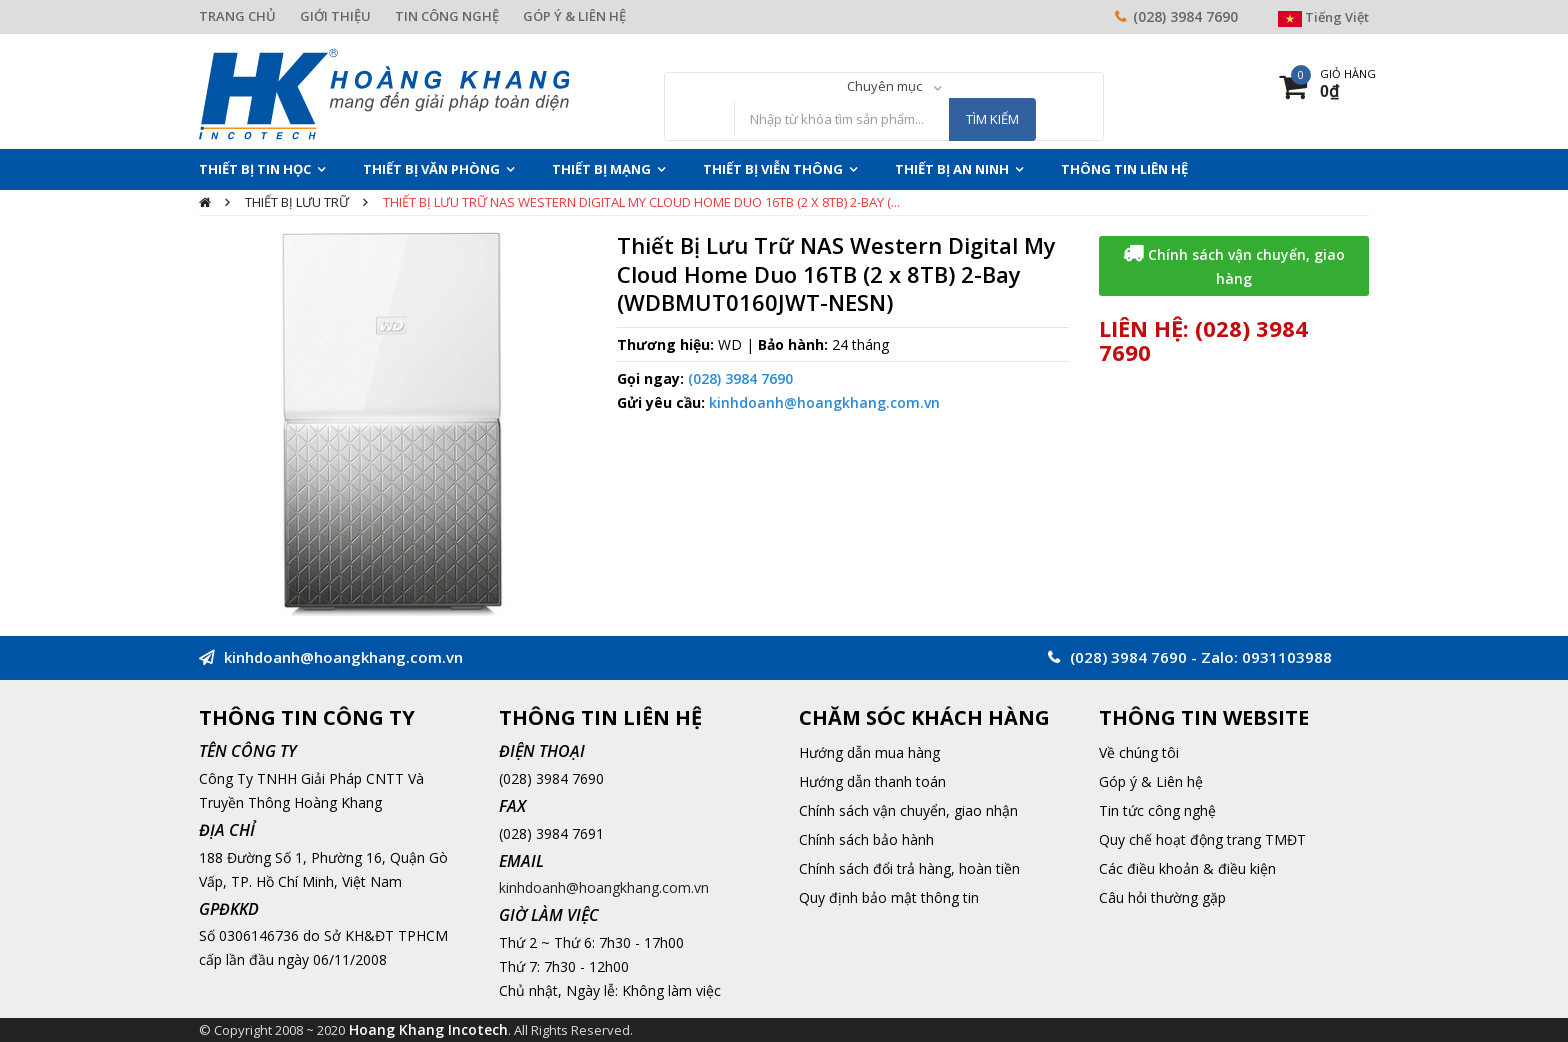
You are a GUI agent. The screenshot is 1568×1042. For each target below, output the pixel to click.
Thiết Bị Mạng (601, 169)
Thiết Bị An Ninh (952, 169)
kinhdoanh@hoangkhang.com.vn (824, 402)
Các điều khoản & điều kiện (1187, 868)
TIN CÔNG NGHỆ (447, 16)
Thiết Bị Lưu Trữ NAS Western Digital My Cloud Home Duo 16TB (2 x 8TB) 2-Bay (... (641, 202)
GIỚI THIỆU (335, 16)
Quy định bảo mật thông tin (889, 897)
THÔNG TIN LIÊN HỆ (1124, 169)
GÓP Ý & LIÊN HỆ (574, 16)
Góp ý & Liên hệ (1151, 781)
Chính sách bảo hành (866, 839)
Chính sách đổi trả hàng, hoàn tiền (909, 868)
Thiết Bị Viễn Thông (773, 169)
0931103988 (1287, 657)
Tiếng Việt (1323, 17)
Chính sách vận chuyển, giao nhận (908, 810)
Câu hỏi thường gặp (1162, 897)
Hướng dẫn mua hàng (869, 752)
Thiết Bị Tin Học (255, 169)
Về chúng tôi (1139, 752)
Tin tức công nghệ (1157, 810)
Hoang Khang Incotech (428, 1029)
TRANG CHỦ (237, 16)
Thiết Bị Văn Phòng (431, 169)
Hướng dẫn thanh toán (872, 781)
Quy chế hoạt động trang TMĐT (1202, 839)
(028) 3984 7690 (1185, 16)
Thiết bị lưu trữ (297, 202)
